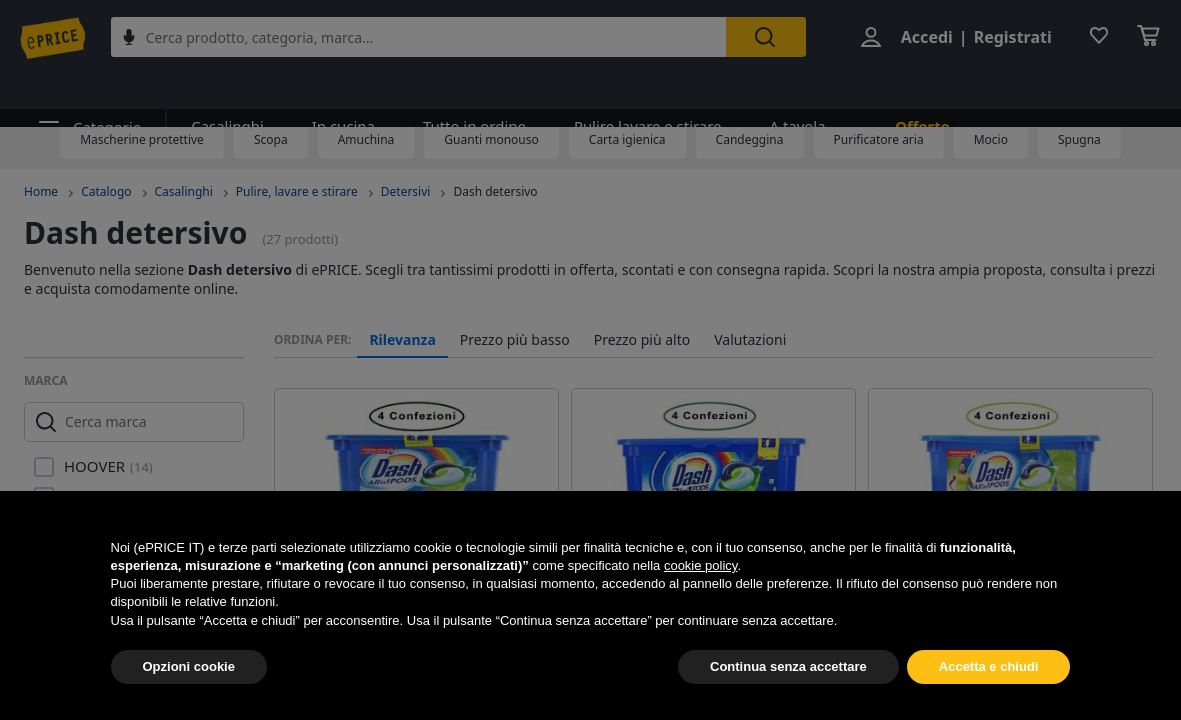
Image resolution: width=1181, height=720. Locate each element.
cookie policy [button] (700, 565)
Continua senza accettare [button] (788, 666)
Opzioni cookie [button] (189, 666)
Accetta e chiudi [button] (989, 666)
